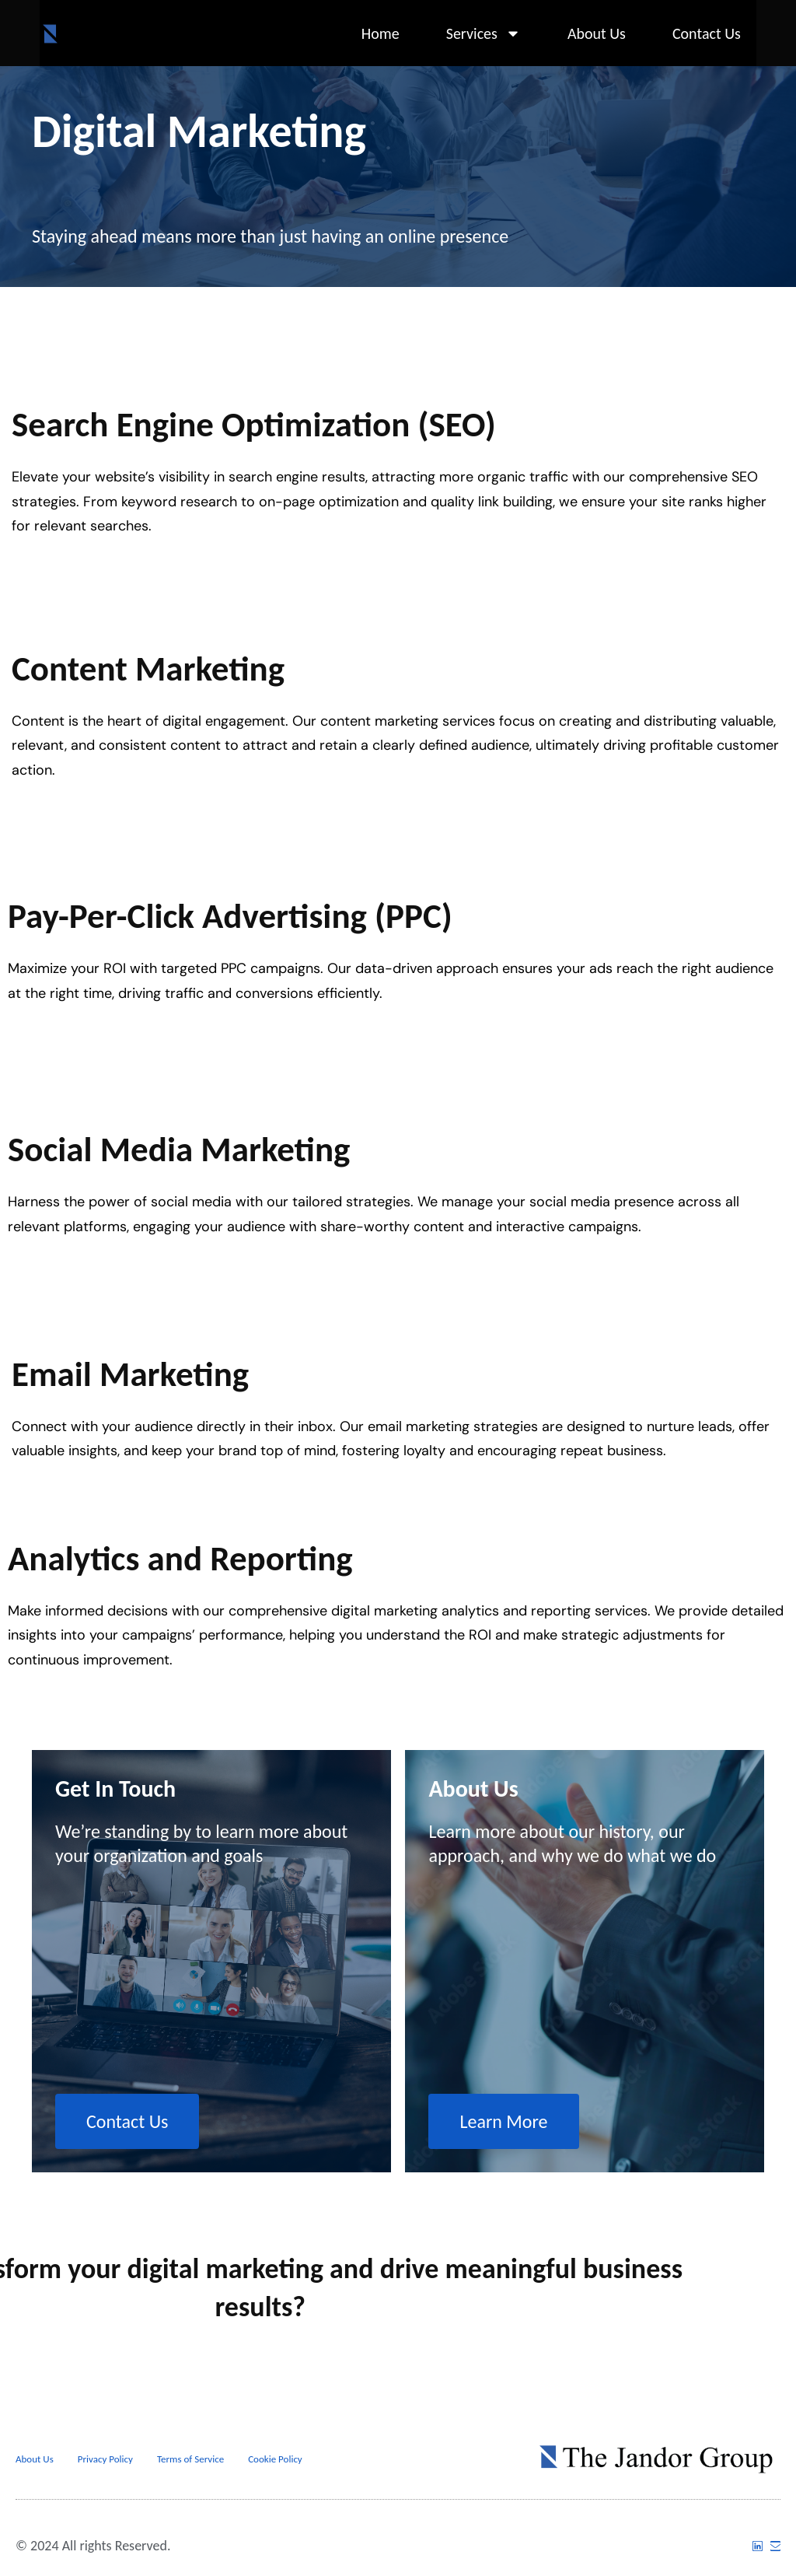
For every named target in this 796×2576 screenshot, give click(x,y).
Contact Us (706, 33)
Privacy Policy (105, 2459)
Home (380, 33)
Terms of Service (190, 2459)
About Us (596, 33)
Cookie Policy (275, 2459)
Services (483, 33)
